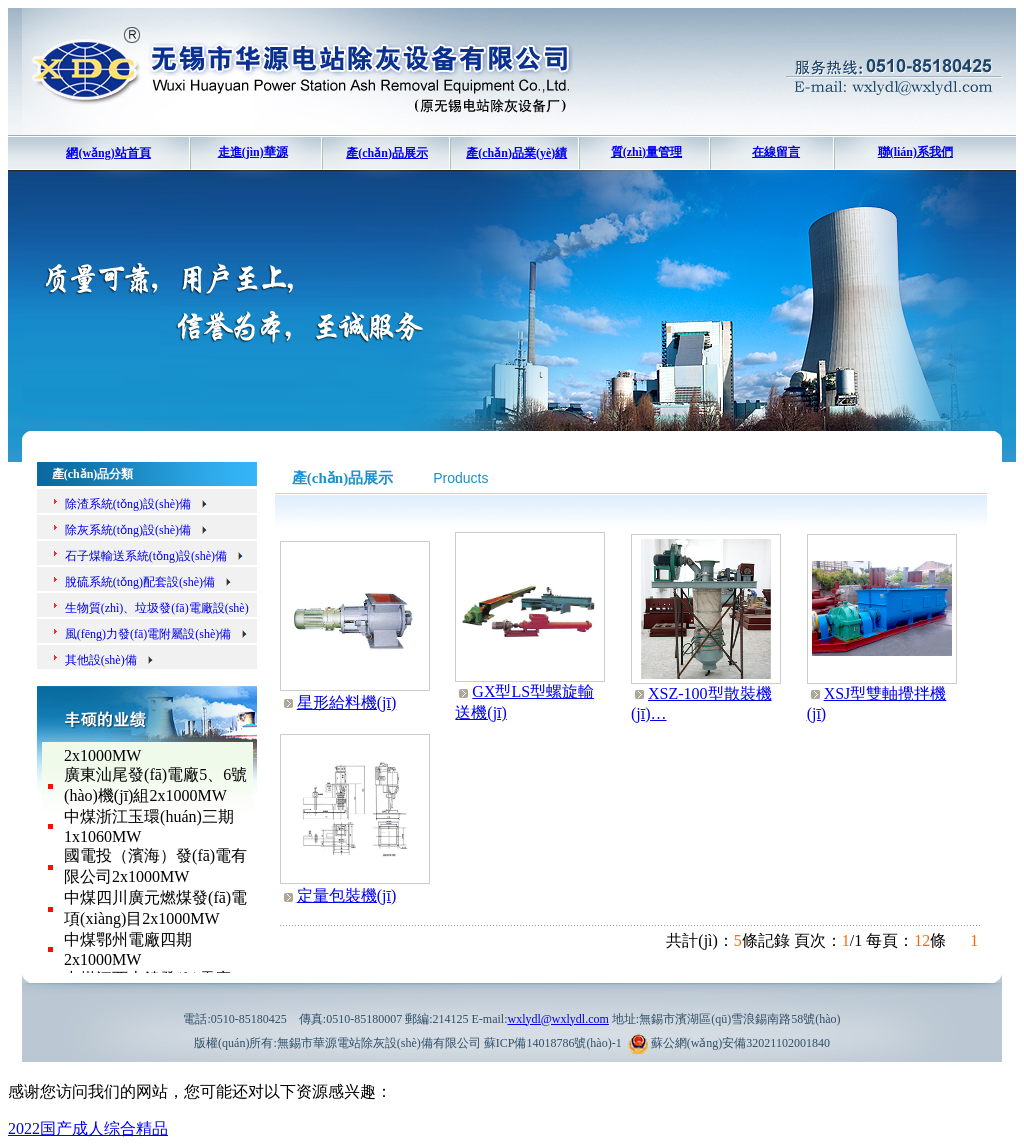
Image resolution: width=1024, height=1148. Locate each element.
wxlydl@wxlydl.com (557, 1019)
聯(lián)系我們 (915, 152)
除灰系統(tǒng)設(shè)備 (137, 530)
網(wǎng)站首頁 (108, 153)
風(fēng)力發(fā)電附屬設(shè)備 (157, 634)
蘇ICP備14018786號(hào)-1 (553, 1043)
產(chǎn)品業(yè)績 (516, 153)
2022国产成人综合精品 (88, 1128)
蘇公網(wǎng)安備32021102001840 (740, 1043)
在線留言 (776, 152)
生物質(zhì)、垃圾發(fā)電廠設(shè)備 (143, 611)
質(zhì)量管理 (646, 152)
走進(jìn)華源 (253, 152)
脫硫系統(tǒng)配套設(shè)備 (149, 582)
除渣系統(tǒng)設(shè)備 (137, 504)
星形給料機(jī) (347, 702)
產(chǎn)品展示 (387, 153)
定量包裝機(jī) (347, 895)
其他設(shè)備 (110, 660)
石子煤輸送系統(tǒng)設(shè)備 (155, 556)
